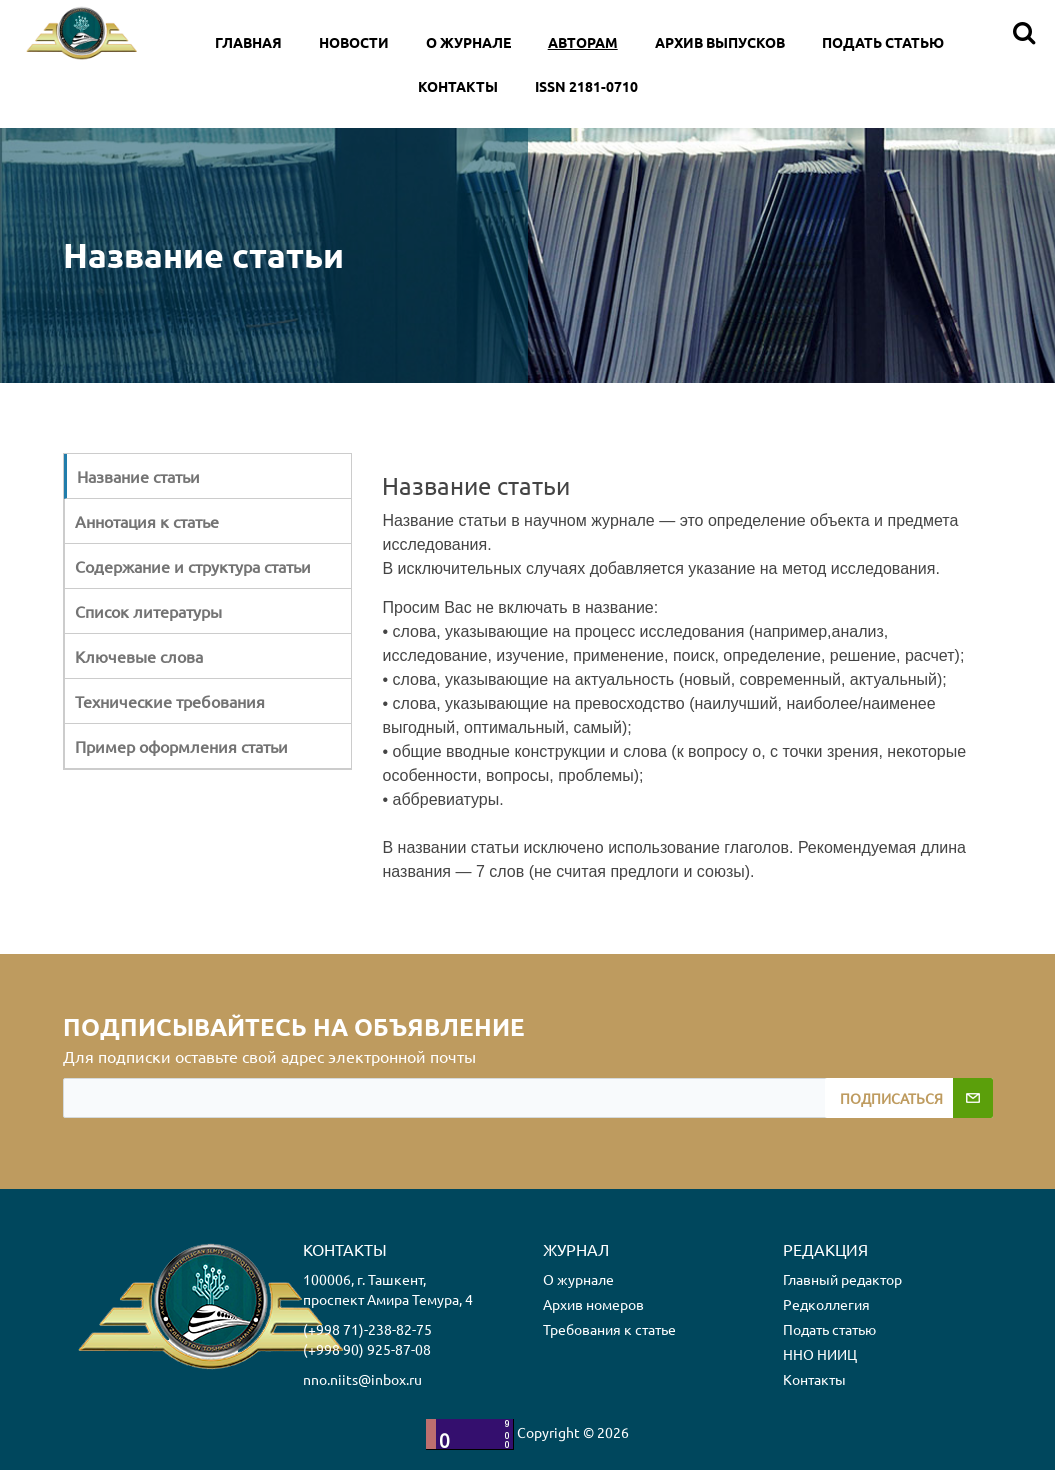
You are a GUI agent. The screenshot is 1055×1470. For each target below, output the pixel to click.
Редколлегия (826, 1304)
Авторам (583, 42)
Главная (248, 42)
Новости (354, 42)
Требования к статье (609, 1329)
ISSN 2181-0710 (586, 86)
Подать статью (883, 42)
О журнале (578, 1279)
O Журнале (468, 42)
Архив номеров (593, 1304)
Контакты (458, 86)
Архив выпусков (720, 42)
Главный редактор (842, 1279)
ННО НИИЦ (820, 1354)
